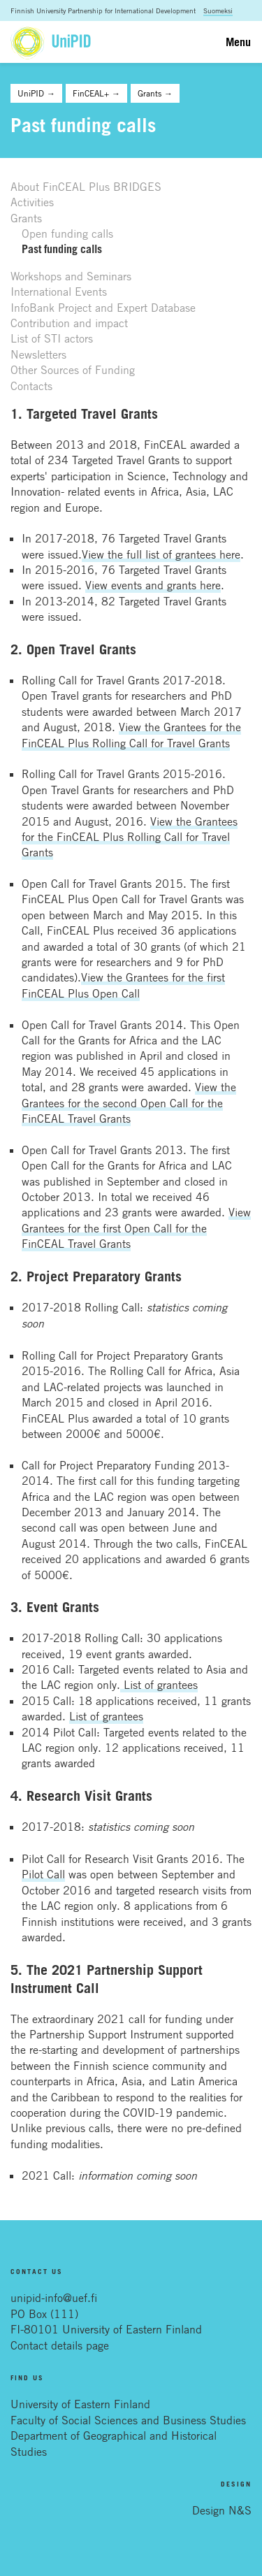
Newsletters (38, 354)
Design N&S (222, 2510)
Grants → (155, 93)
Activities (32, 202)
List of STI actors (51, 338)
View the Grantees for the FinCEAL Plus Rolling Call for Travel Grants (130, 837)
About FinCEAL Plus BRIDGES (85, 187)
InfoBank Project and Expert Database (103, 308)
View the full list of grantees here (161, 554)
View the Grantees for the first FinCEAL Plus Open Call (123, 985)
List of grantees (159, 1685)
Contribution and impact (69, 323)
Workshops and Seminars (70, 276)
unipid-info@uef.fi (53, 2298)
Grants (26, 218)
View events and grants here (153, 585)
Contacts (31, 386)
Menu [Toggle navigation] (238, 42)
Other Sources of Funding (72, 370)
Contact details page (59, 2345)
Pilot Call (43, 1874)
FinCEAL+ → (96, 93)
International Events (58, 291)
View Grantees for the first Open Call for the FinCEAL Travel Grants (136, 1228)
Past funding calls (62, 249)
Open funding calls (67, 233)
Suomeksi (218, 10)
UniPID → (36, 93)
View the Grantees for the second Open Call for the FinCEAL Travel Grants (129, 1102)
